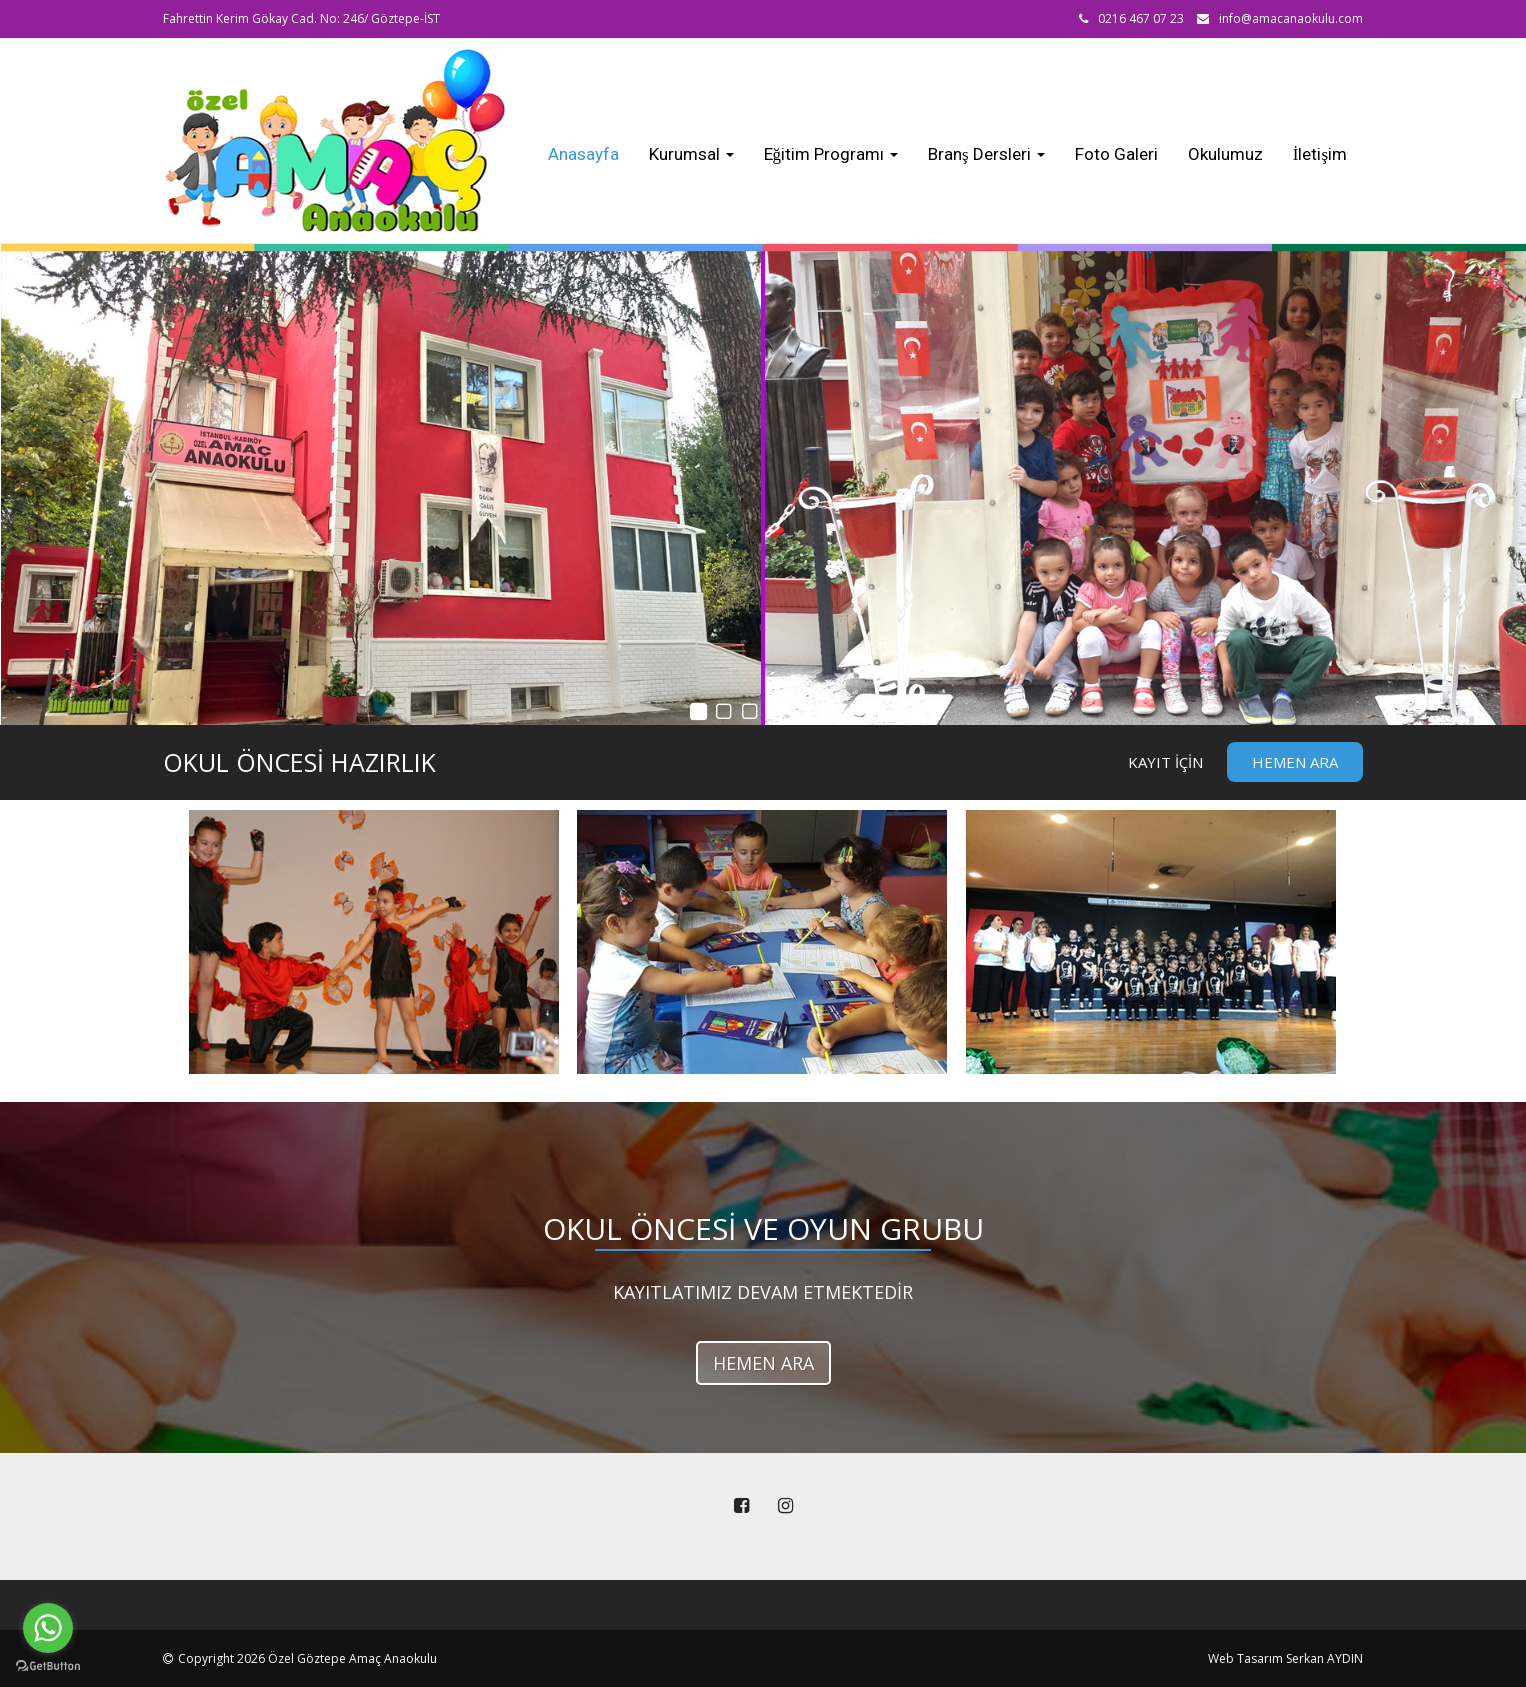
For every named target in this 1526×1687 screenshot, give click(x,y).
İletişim (1320, 154)
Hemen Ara (1295, 762)
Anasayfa (583, 154)
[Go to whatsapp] (48, 1628)
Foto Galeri (1116, 154)
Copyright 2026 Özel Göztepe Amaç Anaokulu (307, 1658)
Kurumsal (691, 154)
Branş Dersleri (986, 154)
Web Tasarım (1245, 1658)
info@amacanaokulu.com (1291, 18)
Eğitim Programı (831, 154)
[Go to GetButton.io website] (48, 1666)
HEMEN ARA (763, 1363)
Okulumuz (1225, 154)
